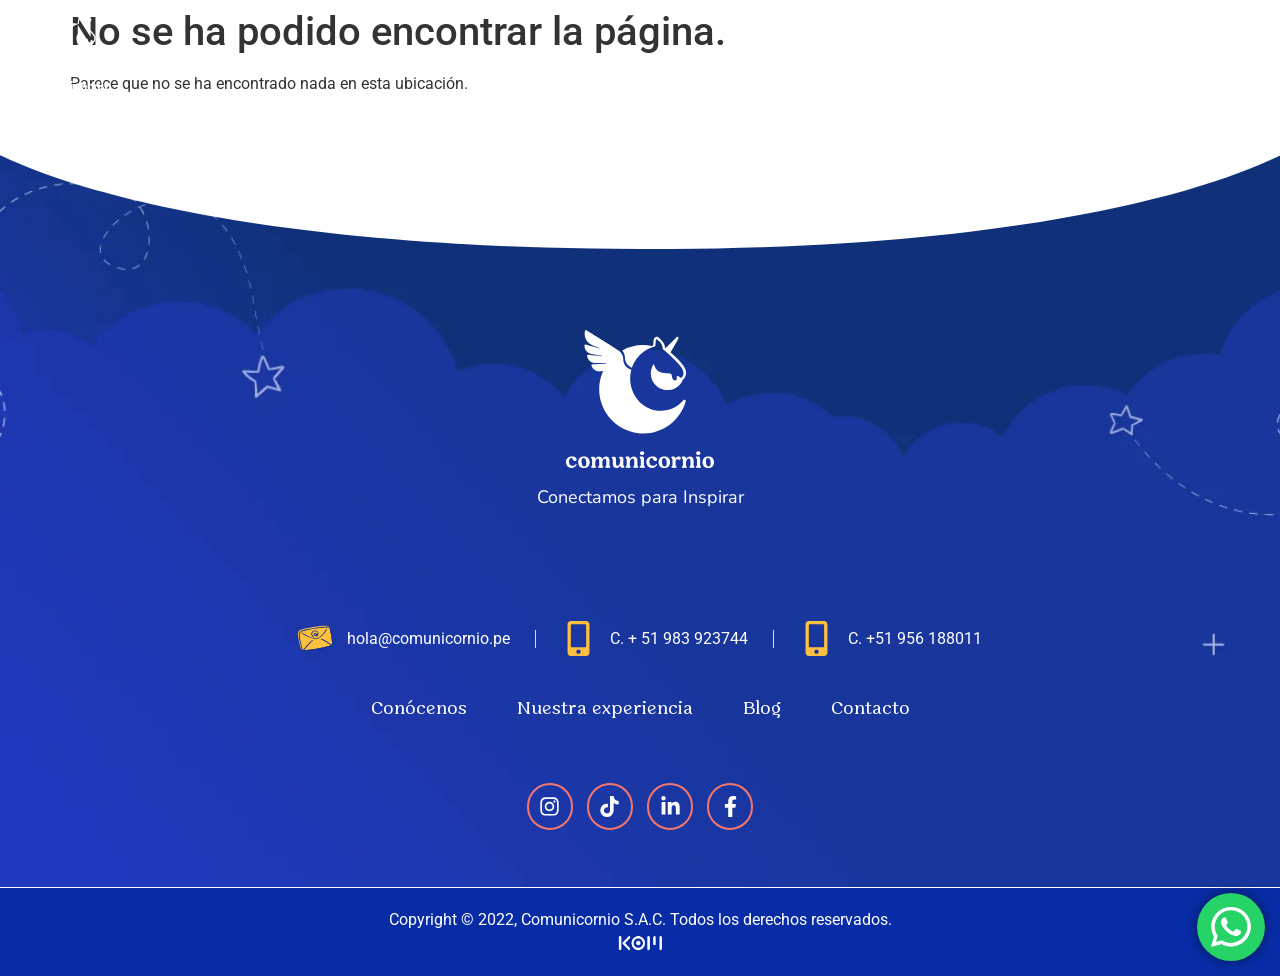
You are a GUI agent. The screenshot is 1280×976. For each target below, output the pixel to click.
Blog (1096, 52)
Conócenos (790, 52)
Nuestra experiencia (956, 52)
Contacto (1192, 52)
